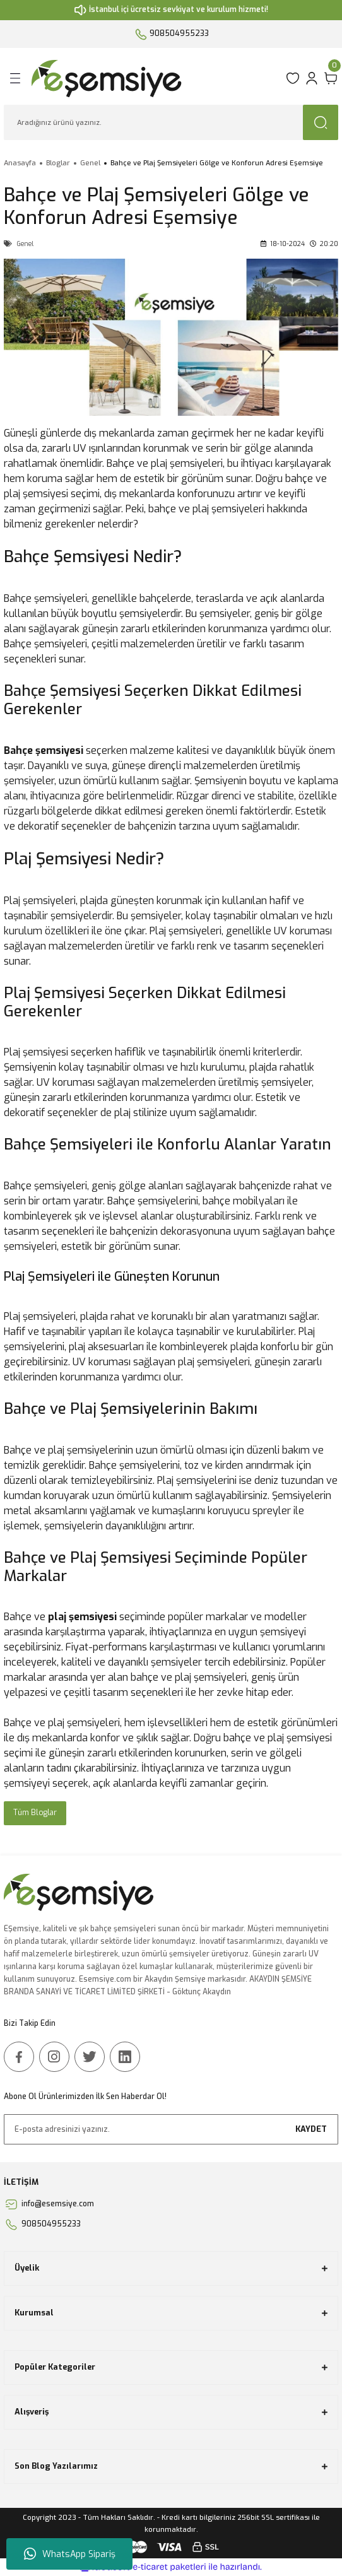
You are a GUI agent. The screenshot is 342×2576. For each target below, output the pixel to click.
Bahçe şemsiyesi (43, 750)
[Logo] (155, 78)
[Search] (171, 122)
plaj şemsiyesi (82, 1616)
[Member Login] (311, 78)
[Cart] (330, 78)
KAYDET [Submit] (311, 2129)
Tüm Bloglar (35, 1813)
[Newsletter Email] (171, 2129)
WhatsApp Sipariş (69, 2554)
